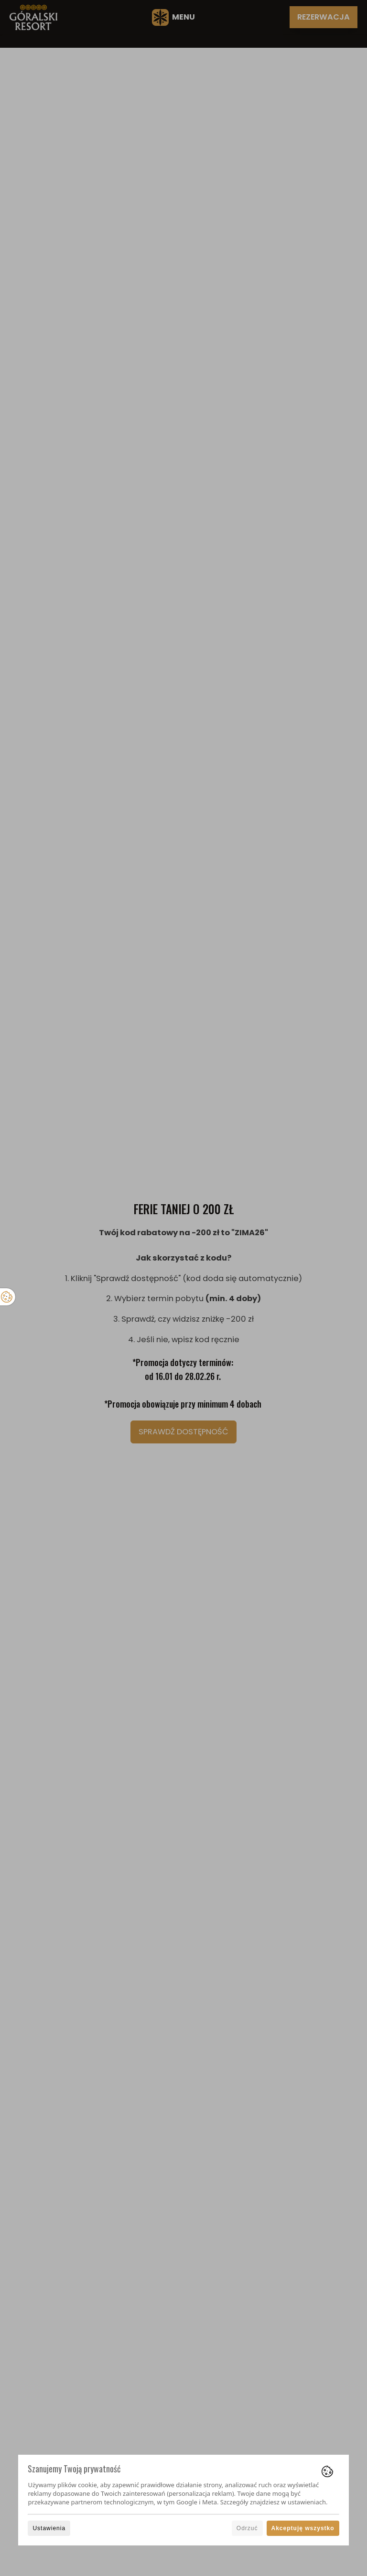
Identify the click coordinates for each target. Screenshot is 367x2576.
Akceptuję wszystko (303, 2528)
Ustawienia (48, 2528)
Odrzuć (247, 2528)
